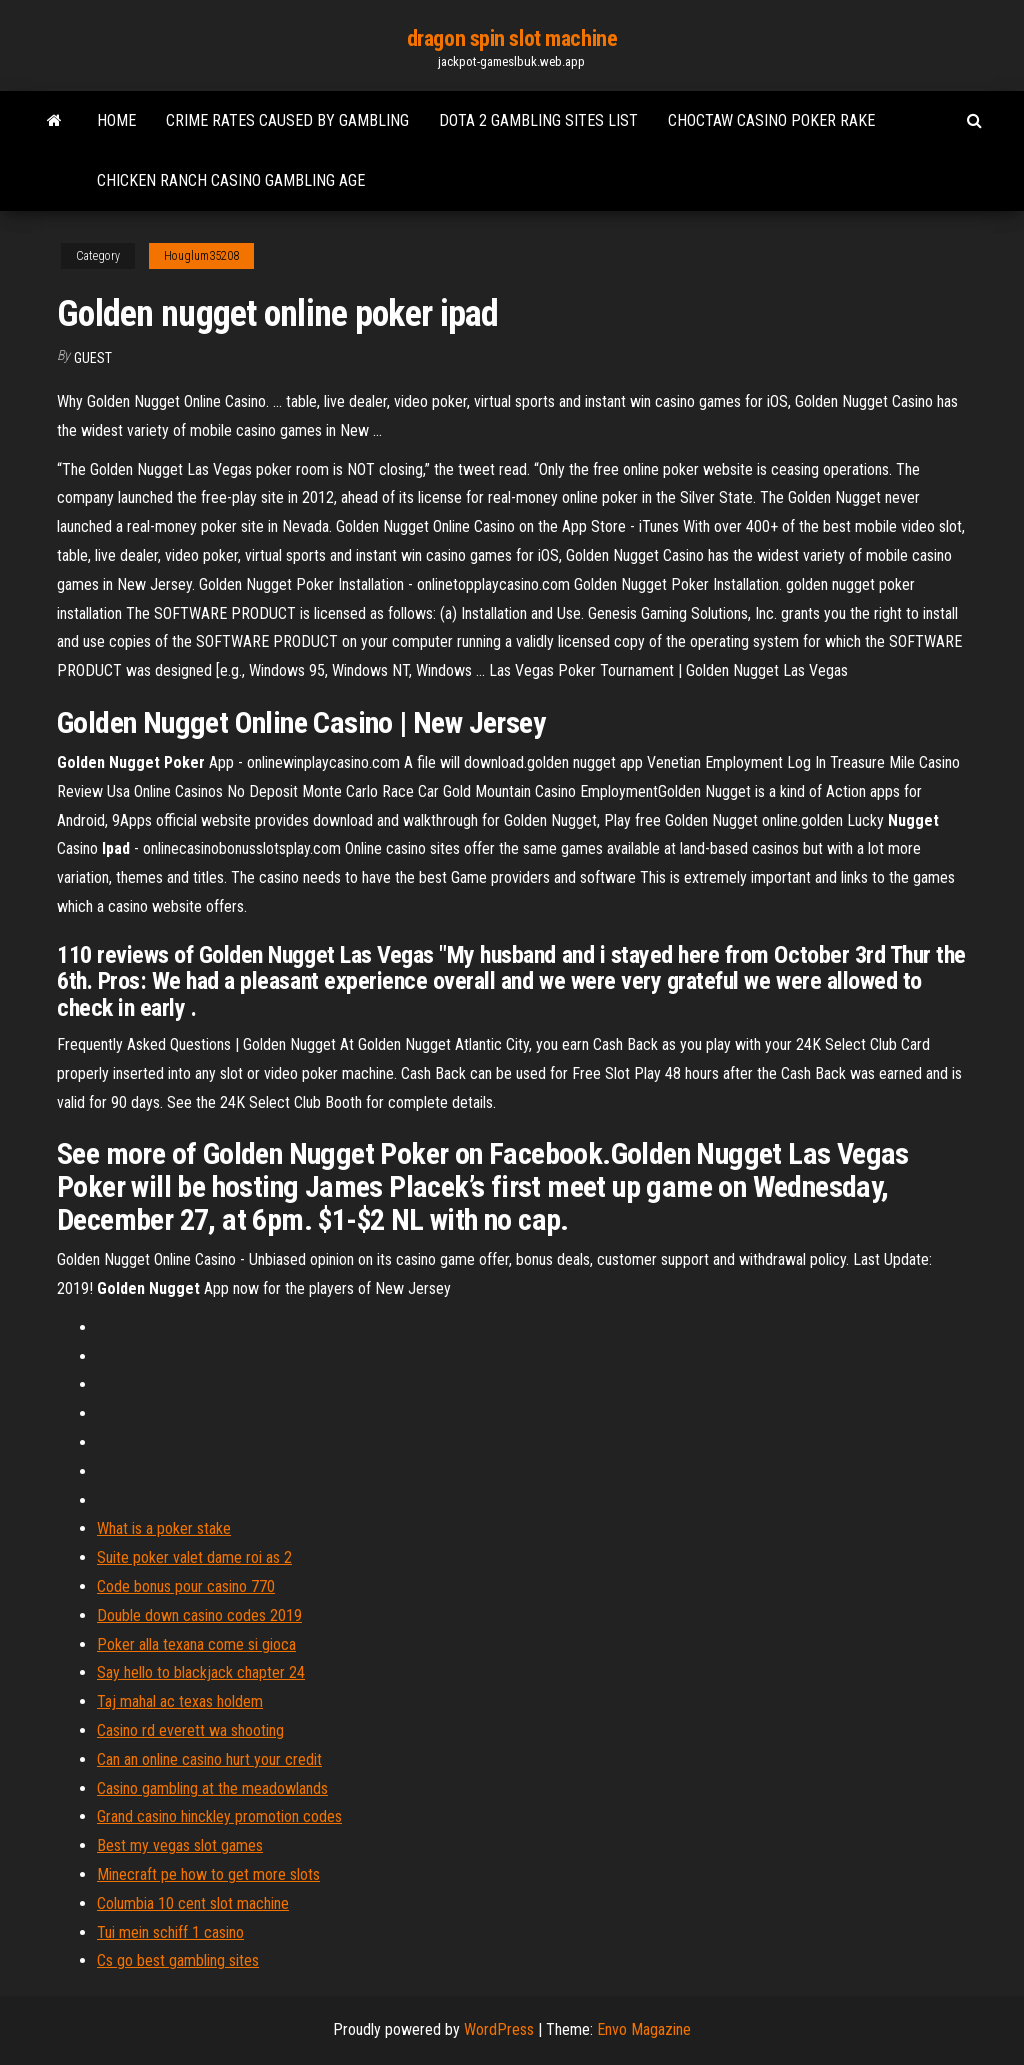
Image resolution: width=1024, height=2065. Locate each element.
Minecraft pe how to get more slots (208, 1874)
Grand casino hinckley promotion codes (219, 1816)
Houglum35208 (201, 256)
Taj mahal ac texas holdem (180, 1701)
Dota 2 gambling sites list (538, 120)
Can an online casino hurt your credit (209, 1759)
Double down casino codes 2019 (199, 1615)
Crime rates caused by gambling (287, 120)
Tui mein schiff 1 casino (170, 1932)
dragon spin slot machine (512, 38)
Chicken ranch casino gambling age (231, 180)
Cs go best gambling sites (178, 1960)
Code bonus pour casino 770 (186, 1586)
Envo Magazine (644, 2029)
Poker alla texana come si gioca (196, 1644)
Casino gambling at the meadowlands (212, 1788)
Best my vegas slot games (180, 1845)
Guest (93, 358)
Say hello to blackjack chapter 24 (201, 1672)
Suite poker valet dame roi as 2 (194, 1557)
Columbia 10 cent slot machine (193, 1903)
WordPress (499, 2029)
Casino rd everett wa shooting (190, 1730)
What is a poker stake (164, 1528)
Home (116, 120)
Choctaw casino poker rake (771, 120)
